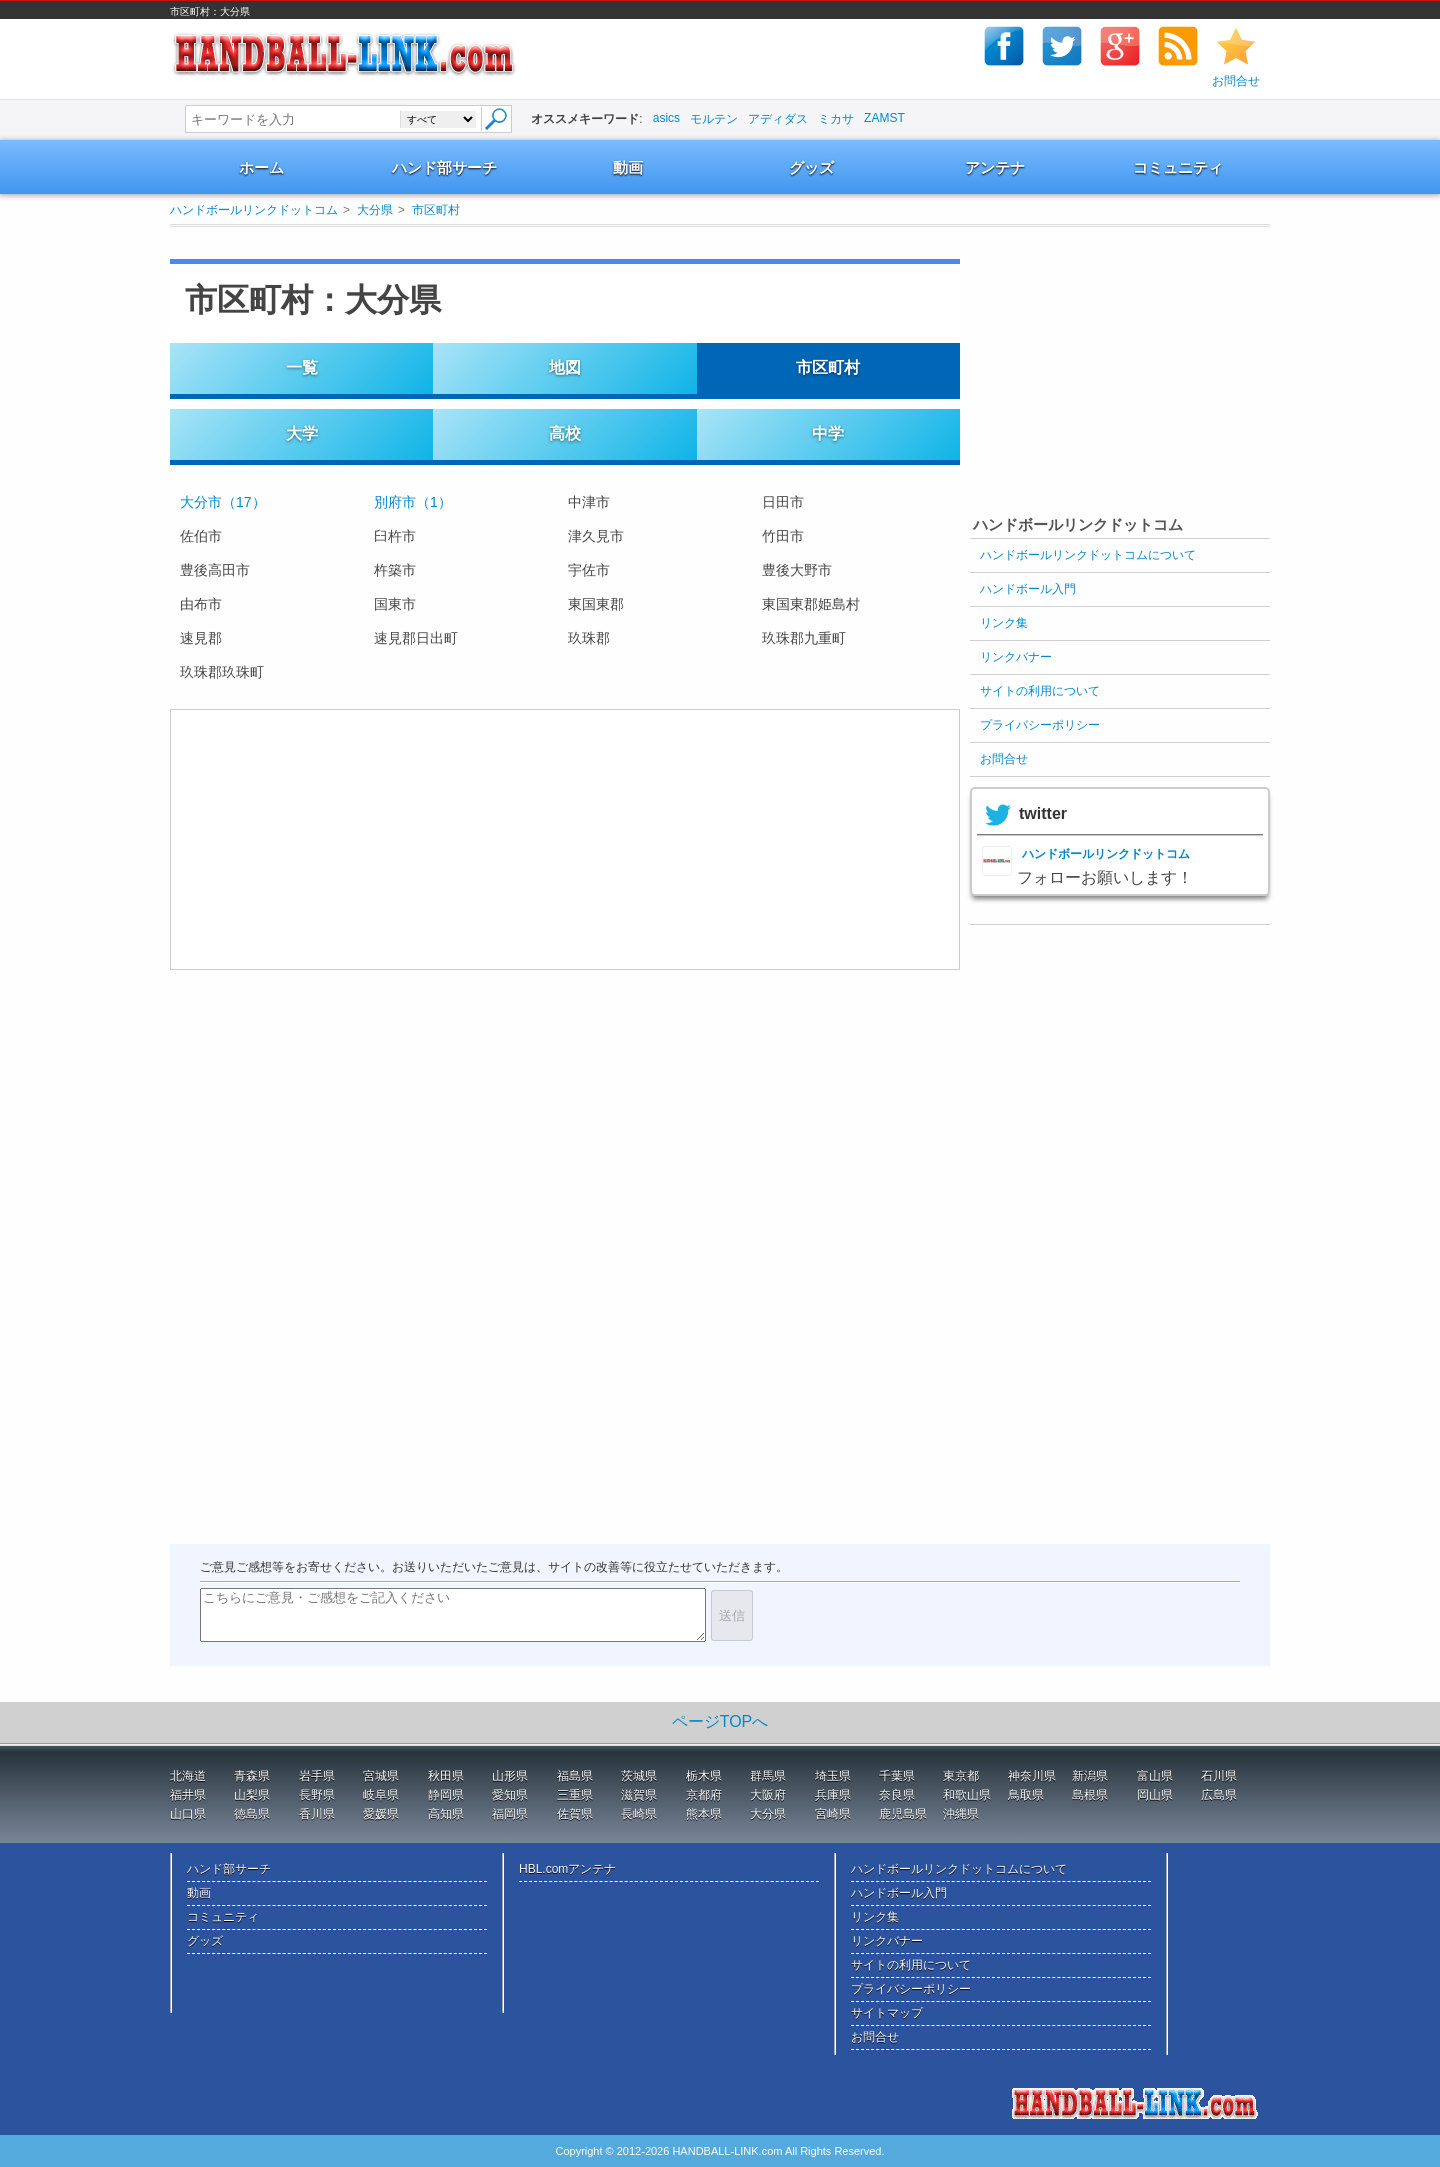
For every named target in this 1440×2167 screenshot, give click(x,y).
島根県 (1090, 1795)
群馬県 (768, 1776)
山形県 (510, 1776)
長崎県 (639, 1814)
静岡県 (446, 1795)
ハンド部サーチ (444, 167)
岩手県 (317, 1776)
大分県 (375, 210)
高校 (565, 433)
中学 (828, 433)
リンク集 (1004, 623)
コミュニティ (1178, 167)
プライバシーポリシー (1040, 725)
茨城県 (639, 1776)
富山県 (1155, 1776)
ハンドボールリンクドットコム (254, 210)
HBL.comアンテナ (567, 1869)
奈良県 (897, 1795)
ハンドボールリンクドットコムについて (1088, 555)
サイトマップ (887, 2013)
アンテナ (995, 167)
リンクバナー (1016, 657)
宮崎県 (833, 1814)
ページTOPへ (720, 1721)
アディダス (778, 119)
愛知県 (510, 1795)
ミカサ (836, 119)
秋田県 (446, 1776)
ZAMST (884, 118)
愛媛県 (381, 1814)
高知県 (446, 1814)
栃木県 (704, 1776)
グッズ (811, 167)
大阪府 (768, 1795)
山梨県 (252, 1795)
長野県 (317, 1795)
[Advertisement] (544, 242)
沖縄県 (961, 1814)
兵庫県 (833, 1795)
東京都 (961, 1776)
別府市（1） (413, 502)
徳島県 (252, 1814)
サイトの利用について (1040, 691)
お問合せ (1236, 81)
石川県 (1219, 1776)
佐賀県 (575, 1814)
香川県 (317, 1814)
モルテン (714, 119)
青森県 (252, 1776)
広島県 (1219, 1795)
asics (666, 118)
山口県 (188, 1814)
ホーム (261, 167)
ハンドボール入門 (1028, 589)
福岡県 (510, 1814)
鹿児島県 (903, 1814)
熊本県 (704, 1814)
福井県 (188, 1795)
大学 (302, 433)
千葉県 (897, 1776)
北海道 (188, 1776)
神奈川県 (1032, 1776)
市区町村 (436, 210)
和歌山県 (967, 1795)
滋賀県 (639, 1795)
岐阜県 (381, 1795)
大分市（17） (223, 502)
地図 (565, 367)
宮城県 (381, 1776)
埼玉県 (833, 1776)
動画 (628, 167)
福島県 (575, 1776)
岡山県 (1155, 1795)
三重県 (575, 1795)
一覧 (302, 367)
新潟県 (1090, 1776)
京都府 (704, 1795)
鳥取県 (1026, 1795)
